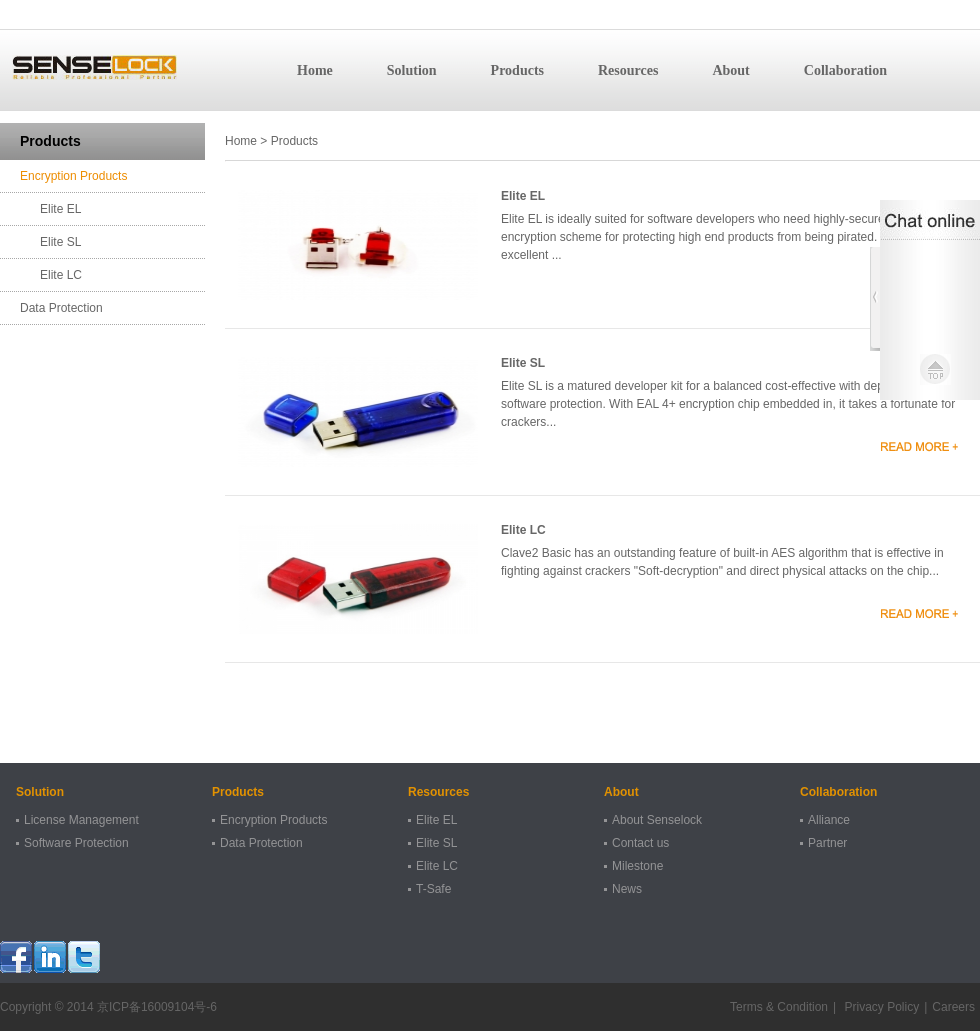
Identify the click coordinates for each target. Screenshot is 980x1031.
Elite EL (60, 209)
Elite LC (61, 275)
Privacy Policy (880, 1007)
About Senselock (657, 820)
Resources (628, 70)
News (627, 889)
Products (517, 70)
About (730, 70)
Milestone (637, 866)
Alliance (829, 820)
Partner (827, 843)
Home (315, 70)
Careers (953, 1007)
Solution (412, 70)
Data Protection (61, 308)
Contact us (640, 843)
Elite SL (60, 242)
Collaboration (845, 70)
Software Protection (76, 843)
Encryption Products (73, 176)
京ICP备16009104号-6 (157, 1007)
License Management (81, 820)
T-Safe (433, 889)
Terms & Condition (779, 1007)
